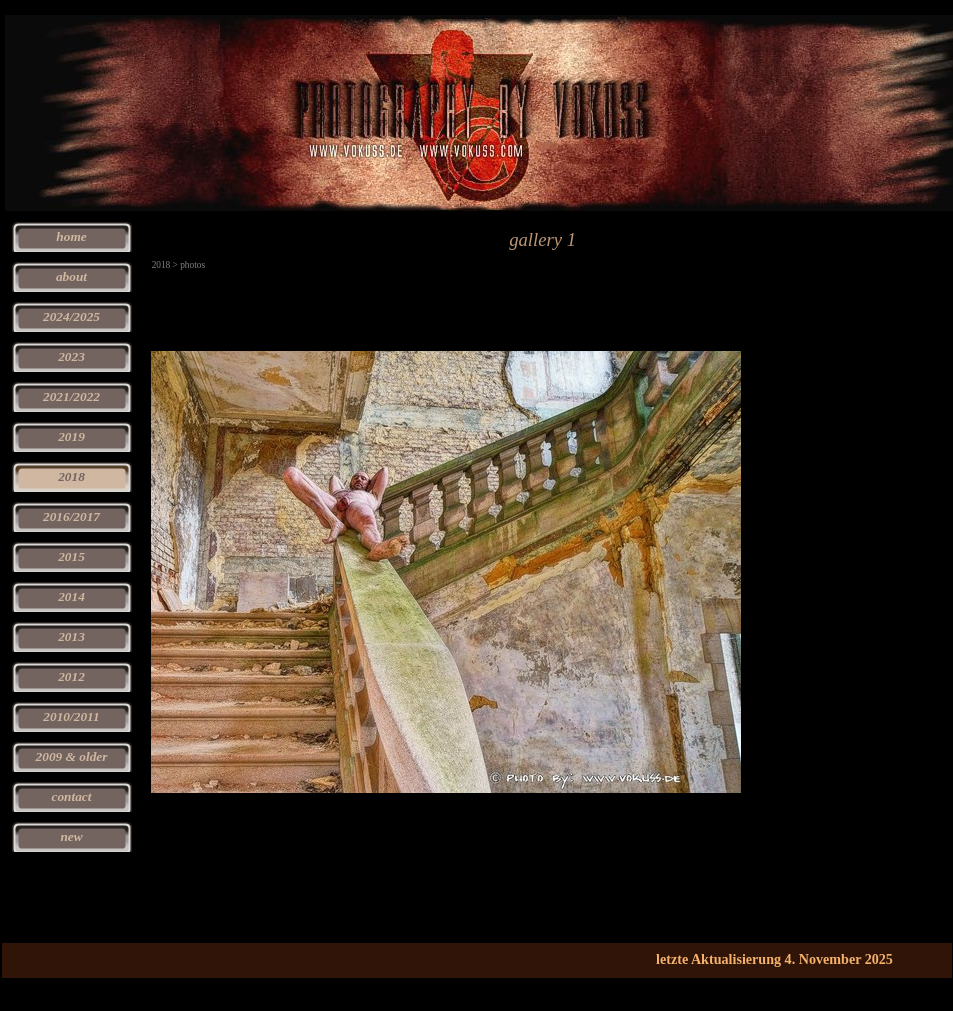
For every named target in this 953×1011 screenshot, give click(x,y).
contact (72, 796)
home (71, 236)
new (71, 836)
